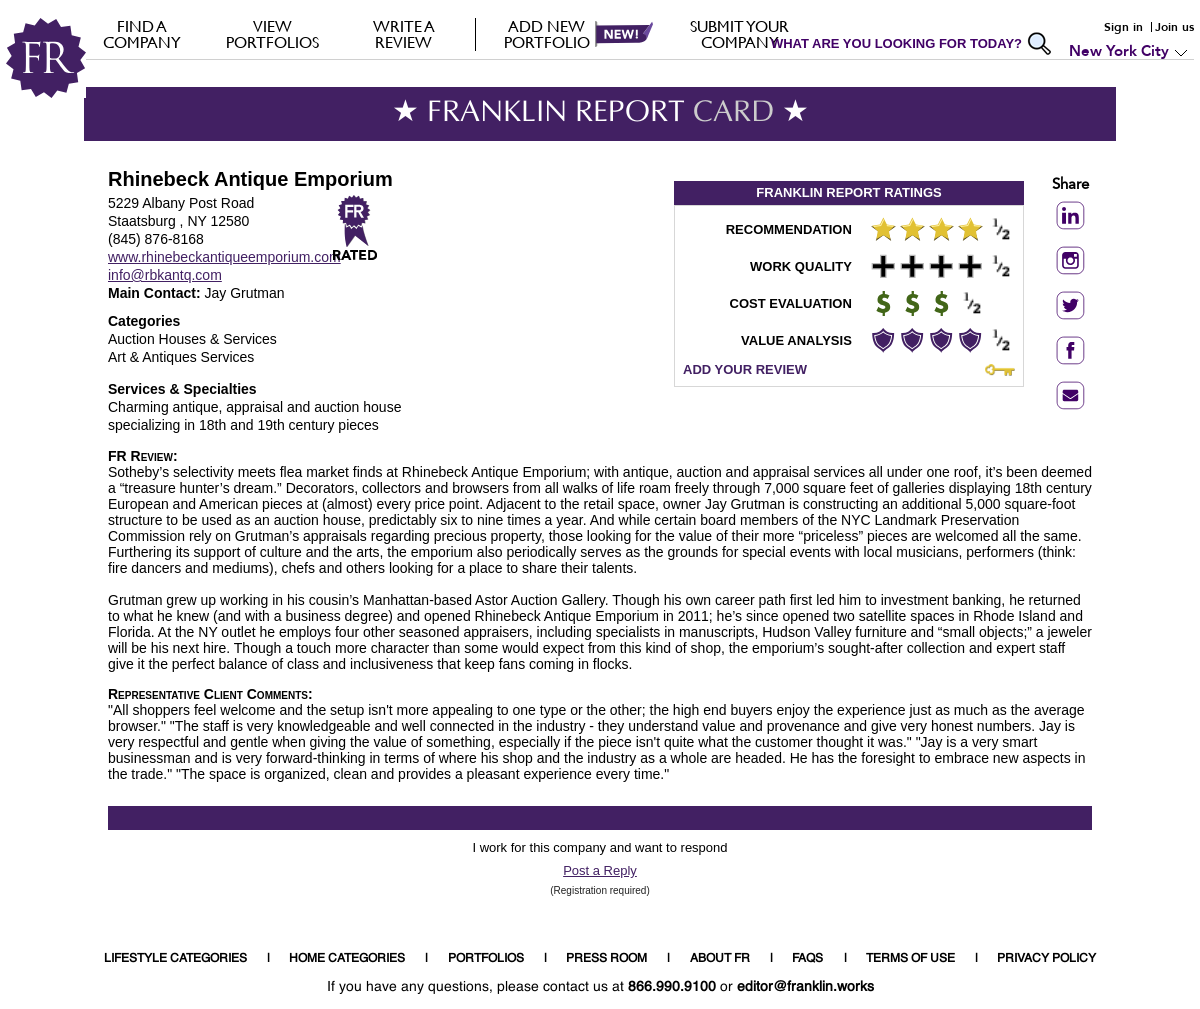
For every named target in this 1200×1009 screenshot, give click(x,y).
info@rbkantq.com (165, 275)
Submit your (739, 34)
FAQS (807, 959)
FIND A (141, 34)
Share (1070, 185)
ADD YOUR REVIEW (745, 369)
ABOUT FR (720, 959)
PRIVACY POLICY (1046, 959)
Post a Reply (600, 870)
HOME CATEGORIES (347, 959)
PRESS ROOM (606, 959)
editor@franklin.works (805, 987)
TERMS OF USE (910, 959)
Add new (546, 34)
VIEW (272, 34)
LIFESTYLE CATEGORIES (175, 959)
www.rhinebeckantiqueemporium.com (224, 257)
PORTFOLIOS (486, 959)
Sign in (1123, 27)
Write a (403, 34)
